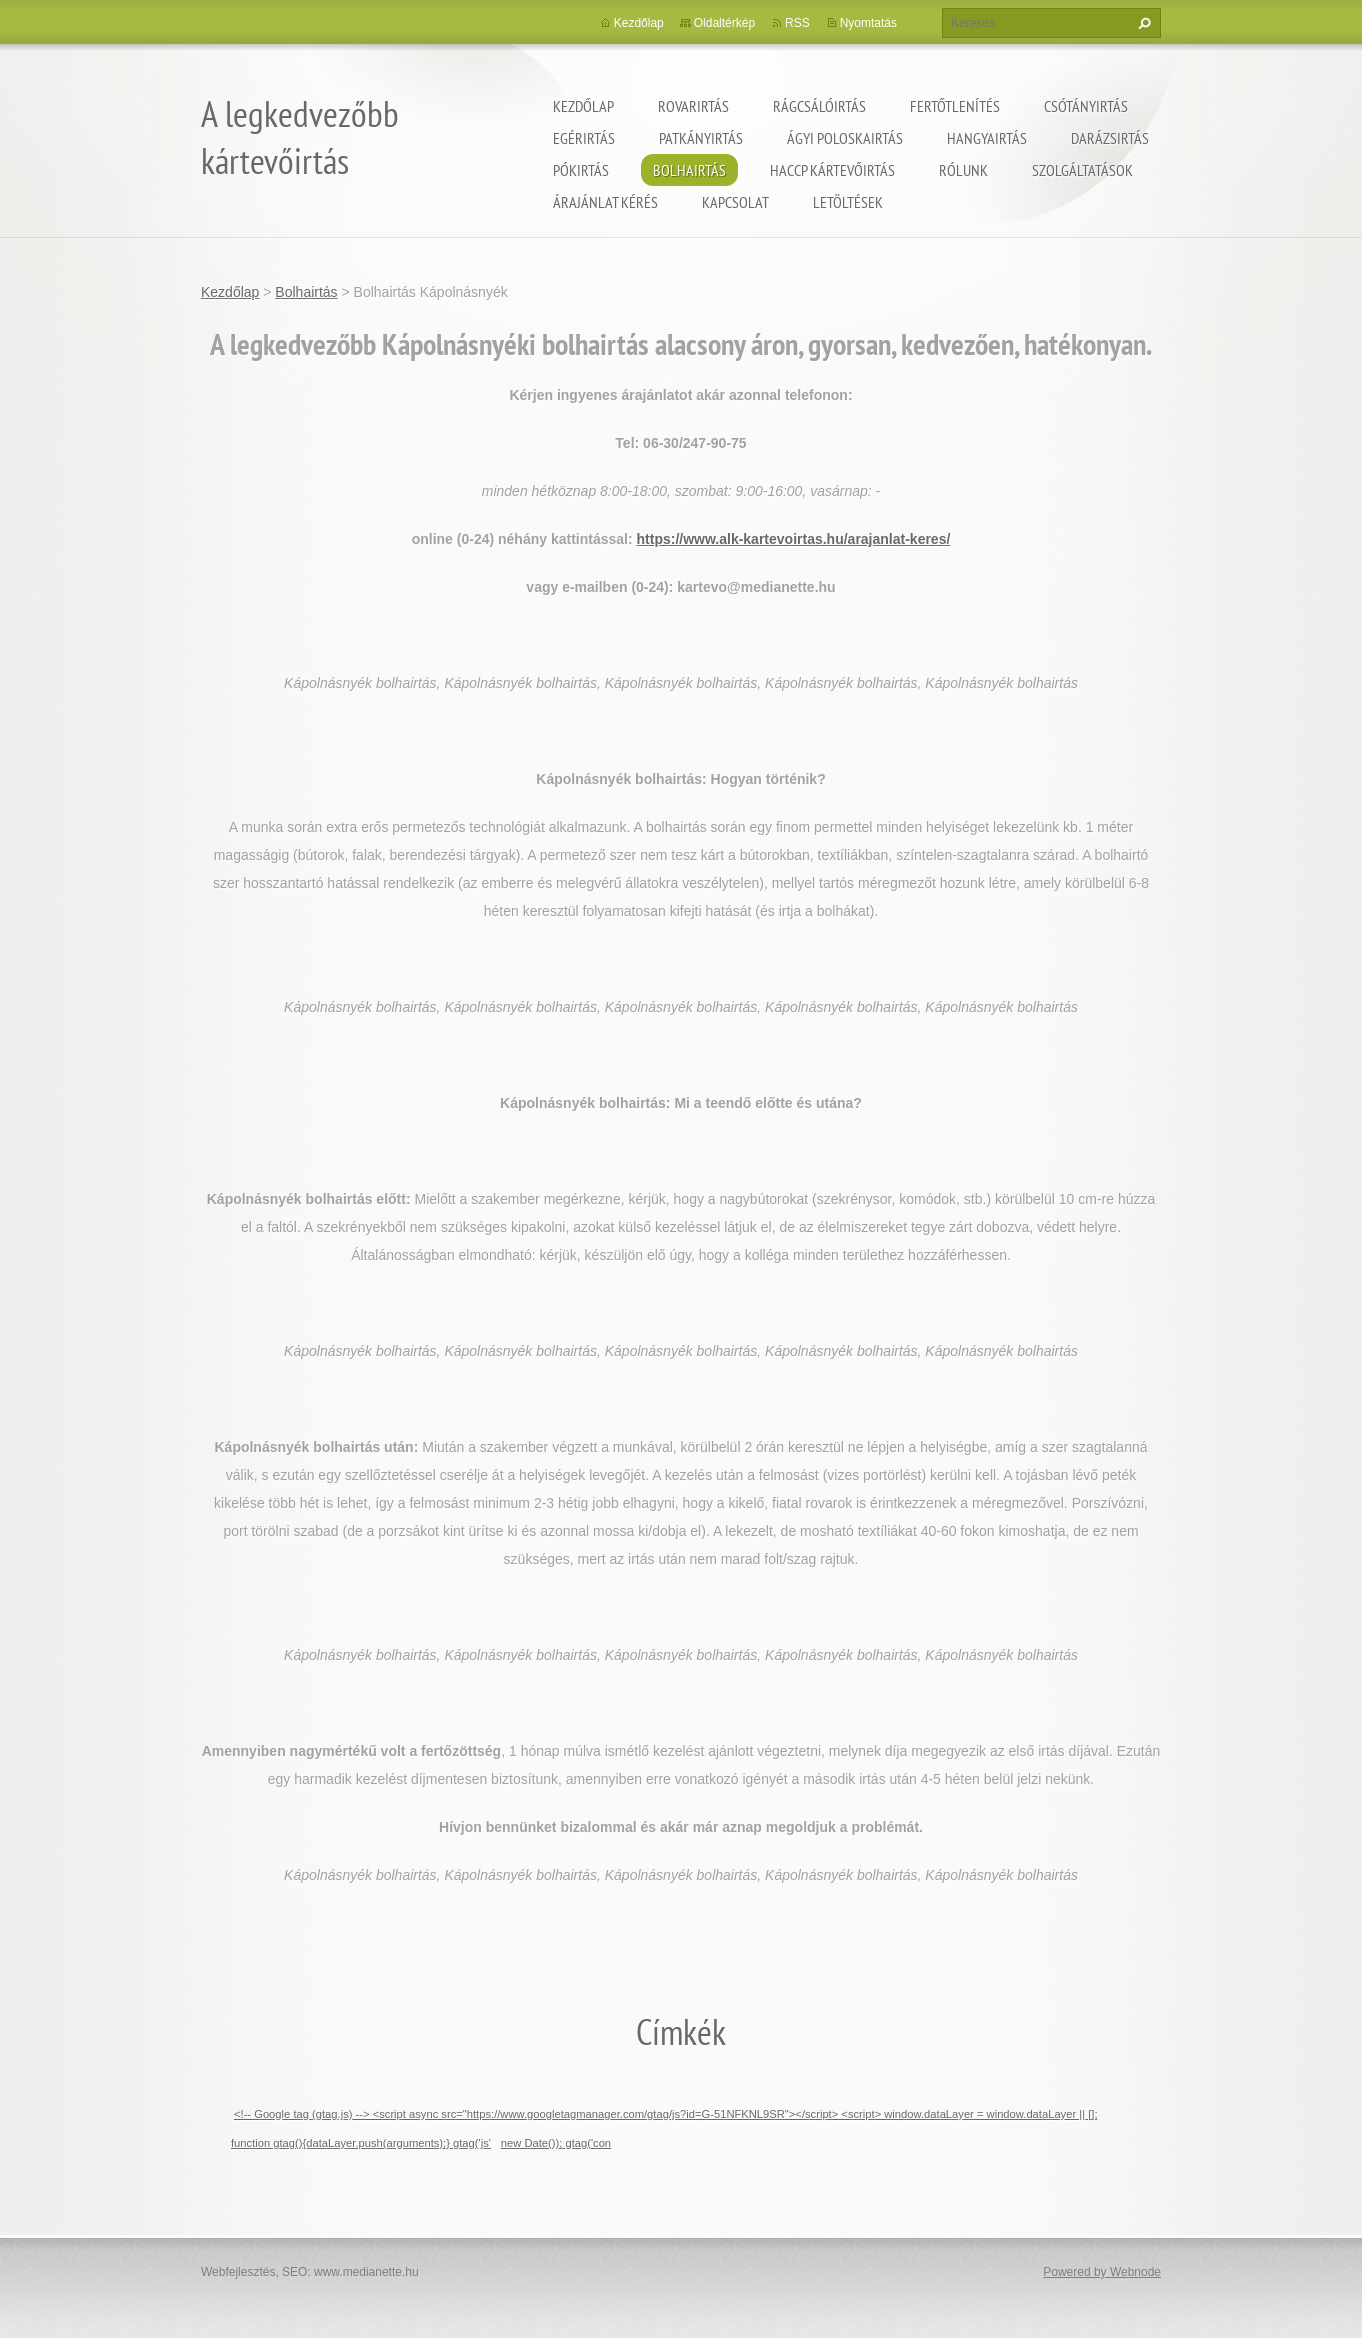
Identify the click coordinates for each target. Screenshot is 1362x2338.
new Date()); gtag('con (556, 2143)
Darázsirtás (1110, 138)
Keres (1142, 23)
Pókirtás (581, 170)
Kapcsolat (735, 202)
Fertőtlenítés (955, 106)
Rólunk (963, 170)
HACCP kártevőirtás (832, 170)
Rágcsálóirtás (819, 106)
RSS (797, 23)
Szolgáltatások (1082, 170)
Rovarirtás (693, 106)
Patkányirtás (701, 138)
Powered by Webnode (1102, 2272)
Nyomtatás (868, 23)
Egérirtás (584, 138)
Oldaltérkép (724, 23)
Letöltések (848, 202)
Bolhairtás (689, 170)
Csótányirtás (1086, 106)
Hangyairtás (987, 138)
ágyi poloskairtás (845, 138)
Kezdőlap (583, 106)
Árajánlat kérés (605, 202)
